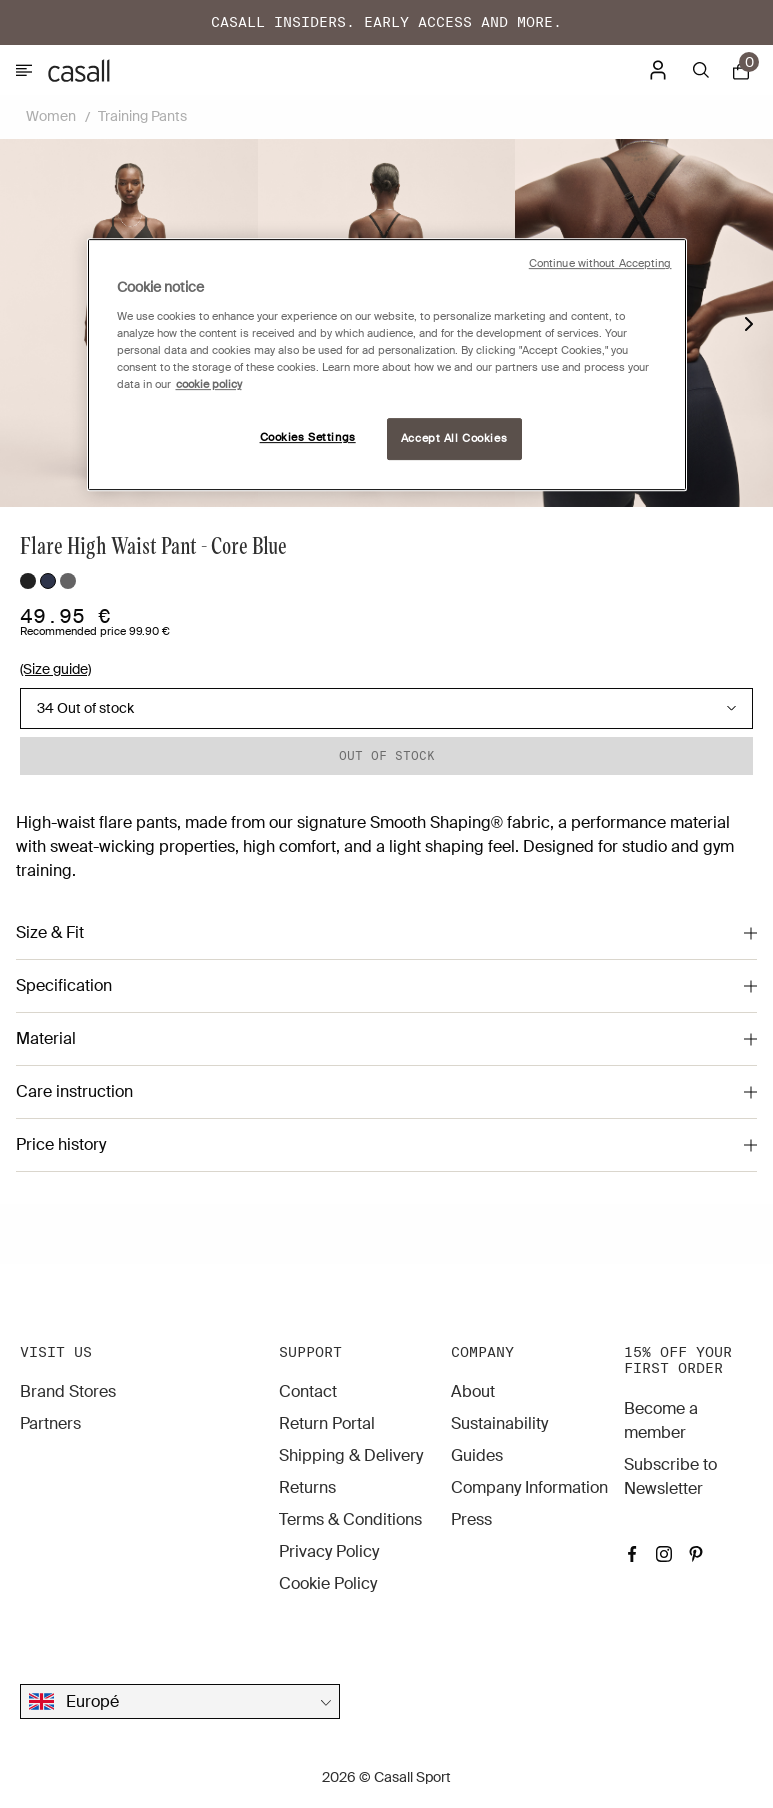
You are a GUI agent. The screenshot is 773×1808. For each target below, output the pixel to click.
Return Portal (327, 1423)
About (473, 1391)
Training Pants (142, 116)
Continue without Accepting (600, 263)
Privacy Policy (329, 1551)
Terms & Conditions (350, 1519)
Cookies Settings (308, 437)
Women (51, 116)
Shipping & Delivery (351, 1455)
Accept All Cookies (454, 438)
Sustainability (499, 1423)
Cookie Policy (328, 1583)
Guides (477, 1455)
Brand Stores (68, 1391)
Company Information (529, 1487)
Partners (50, 1423)
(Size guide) (55, 669)
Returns (307, 1487)
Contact (308, 1391)
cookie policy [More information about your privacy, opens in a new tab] (209, 384)
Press (471, 1519)
